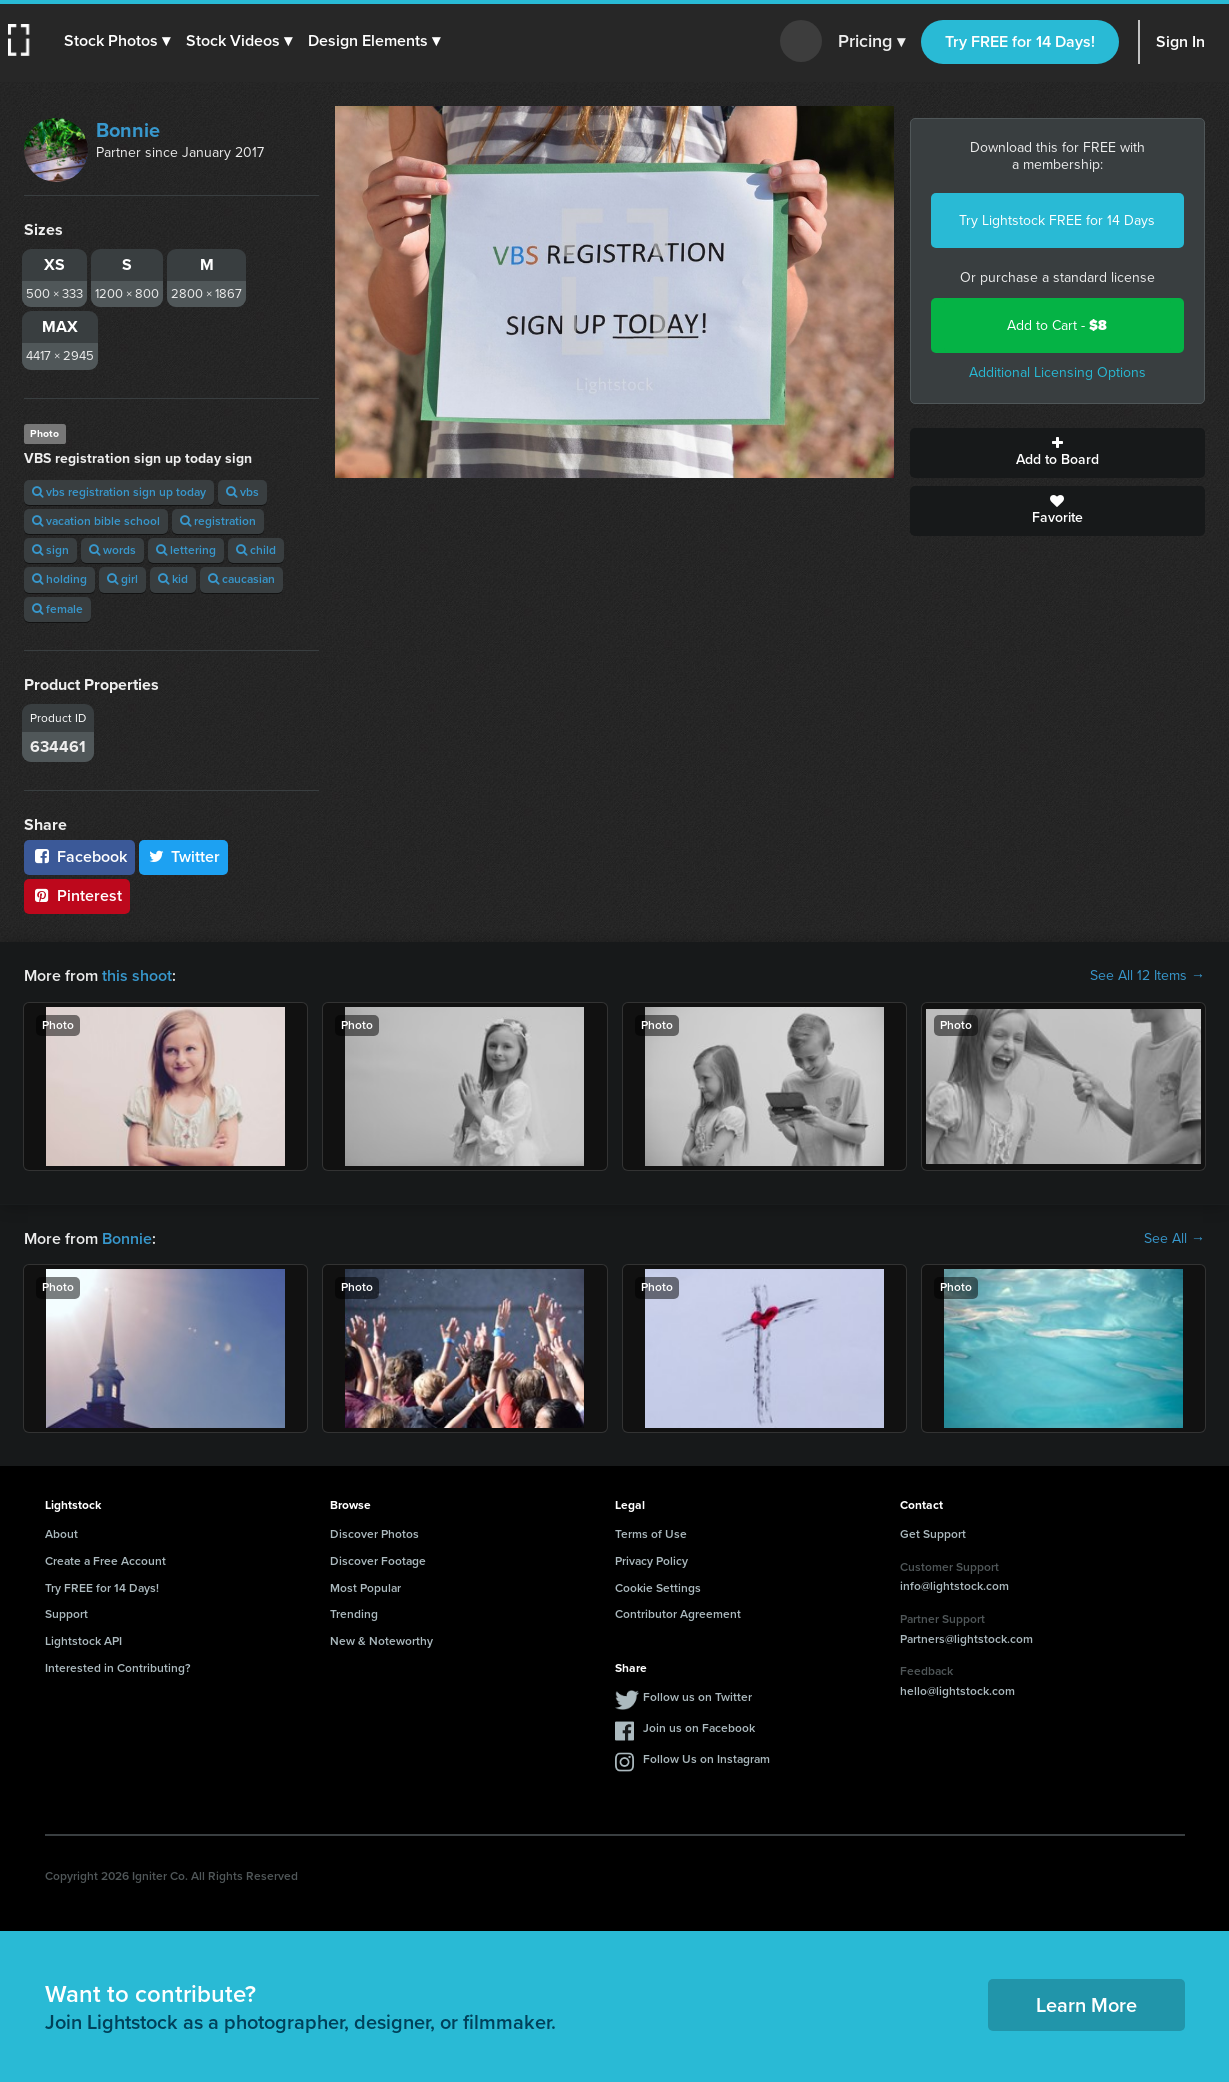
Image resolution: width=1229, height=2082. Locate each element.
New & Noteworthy (381, 1641)
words (112, 550)
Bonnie (128, 130)
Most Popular (365, 1588)
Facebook (79, 856)
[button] (117, 41)
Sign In (1180, 41)
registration (218, 521)
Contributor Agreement (678, 1614)
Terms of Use (651, 1534)
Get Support (933, 1534)
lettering (186, 550)
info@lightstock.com (954, 1586)
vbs (242, 492)
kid (173, 579)
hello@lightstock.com (957, 1691)
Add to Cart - (1057, 325)
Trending (354, 1614)
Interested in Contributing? (118, 1668)
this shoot (137, 975)
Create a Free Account (105, 1561)
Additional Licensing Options (1057, 372)
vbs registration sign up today (119, 492)
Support (66, 1614)
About (61, 1534)
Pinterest (77, 895)
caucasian (241, 579)
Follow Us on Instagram (706, 1759)
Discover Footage (378, 1561)
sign (50, 550)
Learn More (1086, 2005)
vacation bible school (96, 521)
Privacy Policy (651, 1561)
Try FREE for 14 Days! (1020, 41)
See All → (1174, 1239)
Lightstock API (83, 1641)
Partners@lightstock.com (966, 1639)
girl (122, 579)
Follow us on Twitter (697, 1697)
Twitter (184, 856)
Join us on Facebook (699, 1728)
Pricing (871, 42)
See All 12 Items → (1147, 976)
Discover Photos (374, 1534)
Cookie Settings (658, 1588)
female (57, 609)
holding (59, 579)
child (256, 550)
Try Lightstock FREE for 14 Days (1057, 220)
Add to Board (1057, 453)
